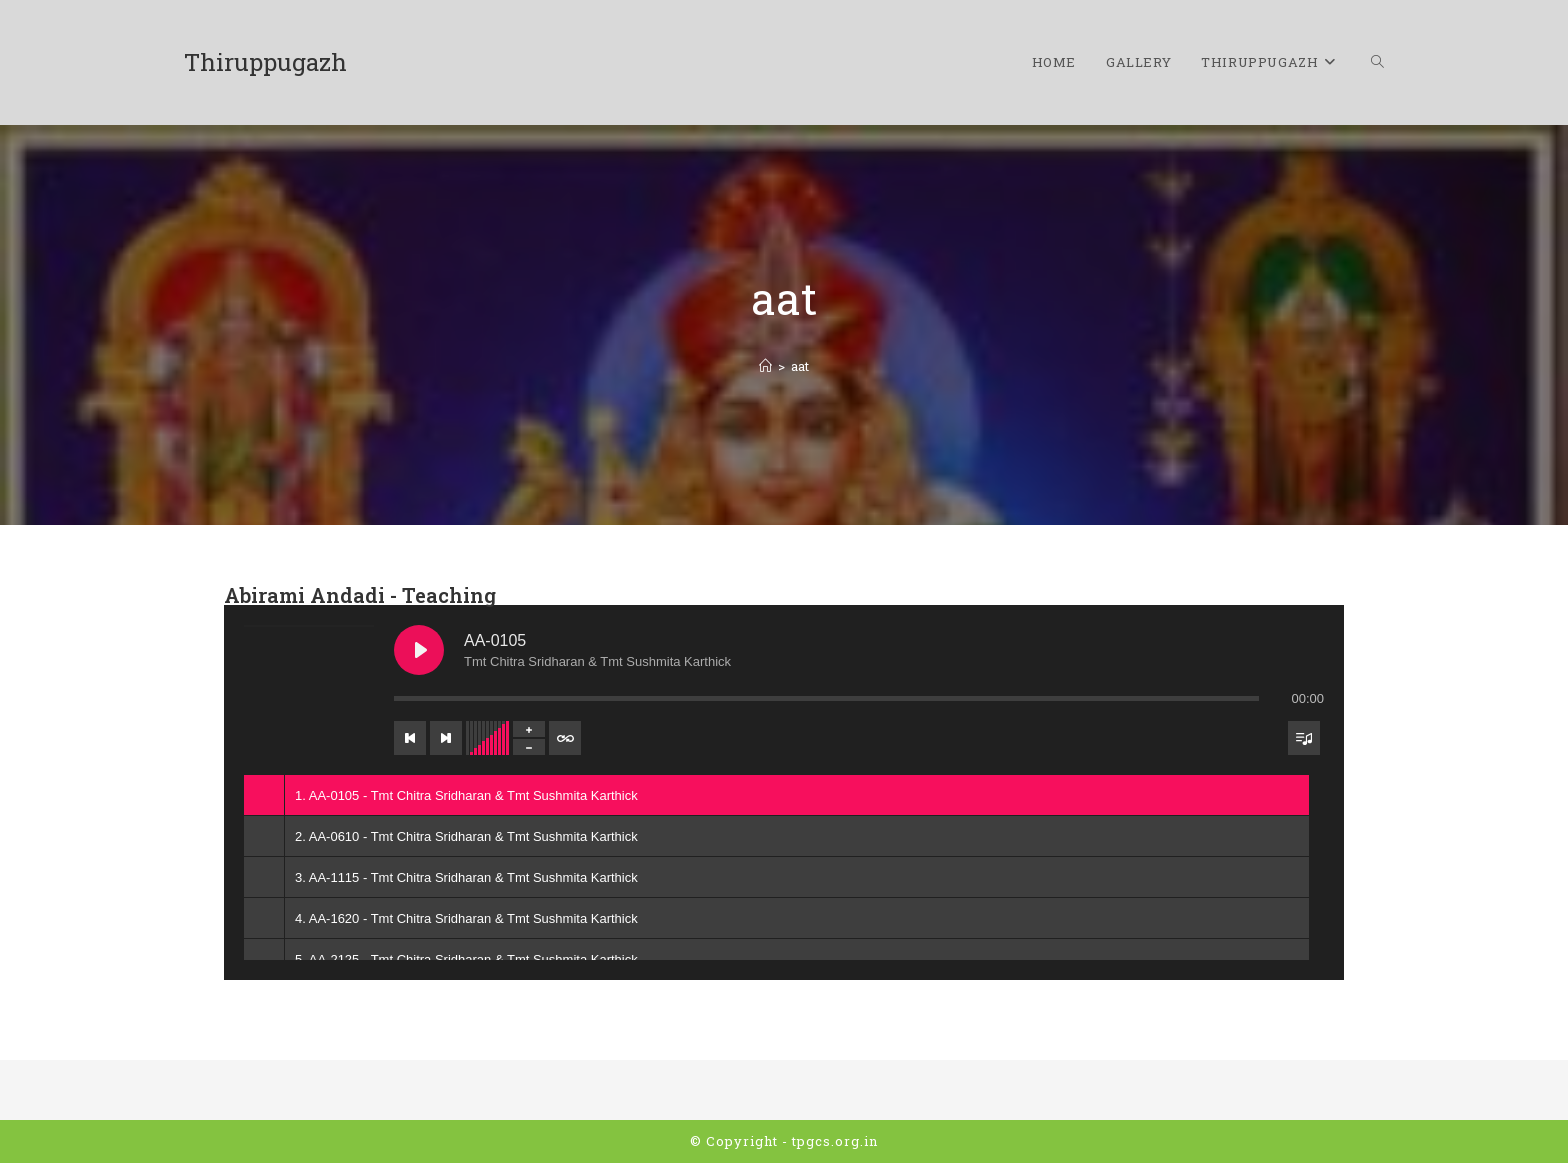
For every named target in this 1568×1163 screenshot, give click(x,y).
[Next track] (446, 738)
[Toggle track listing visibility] (1304, 738)
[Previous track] (410, 738)
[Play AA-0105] (419, 650)
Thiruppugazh (265, 62)
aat (800, 366)
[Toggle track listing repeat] (565, 738)
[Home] (765, 366)
